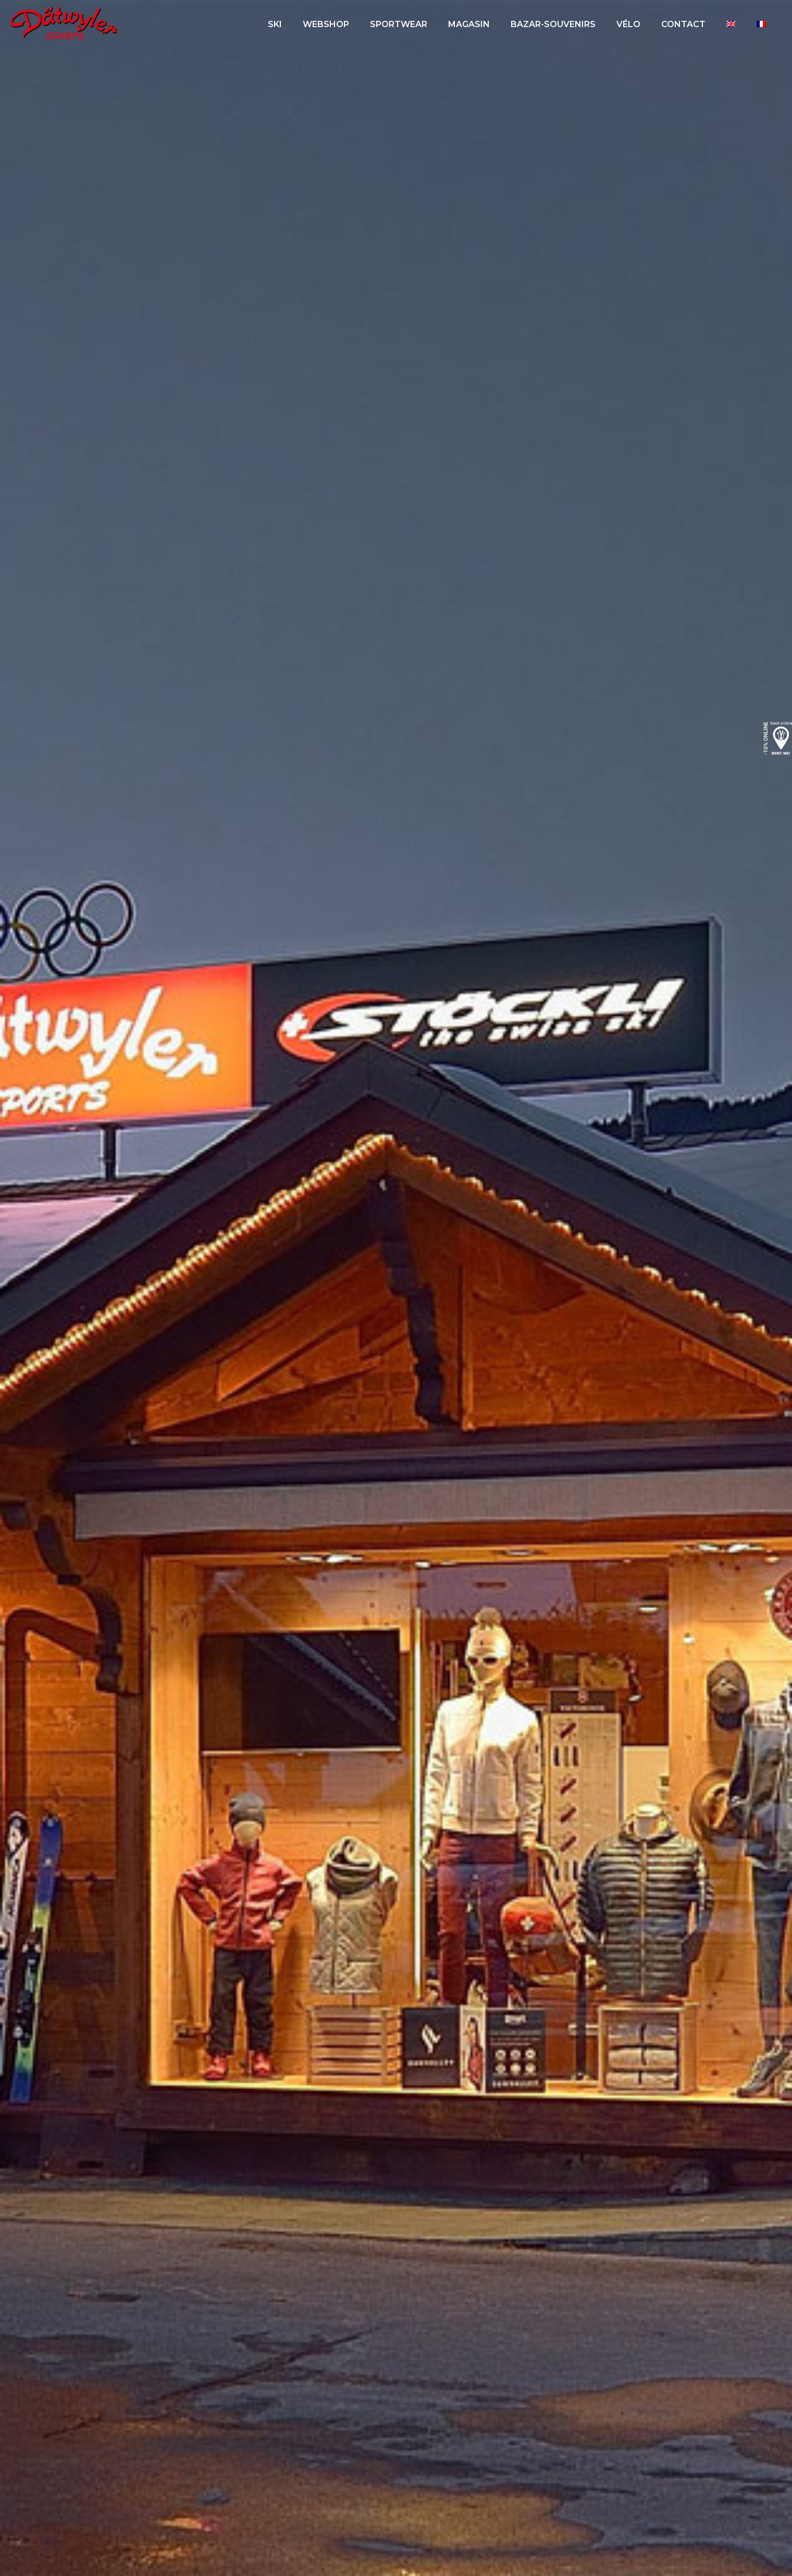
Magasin (469, 24)
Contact (683, 24)
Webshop (326, 24)
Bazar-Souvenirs (553, 24)
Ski (275, 24)
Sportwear (398, 24)
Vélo (628, 24)
